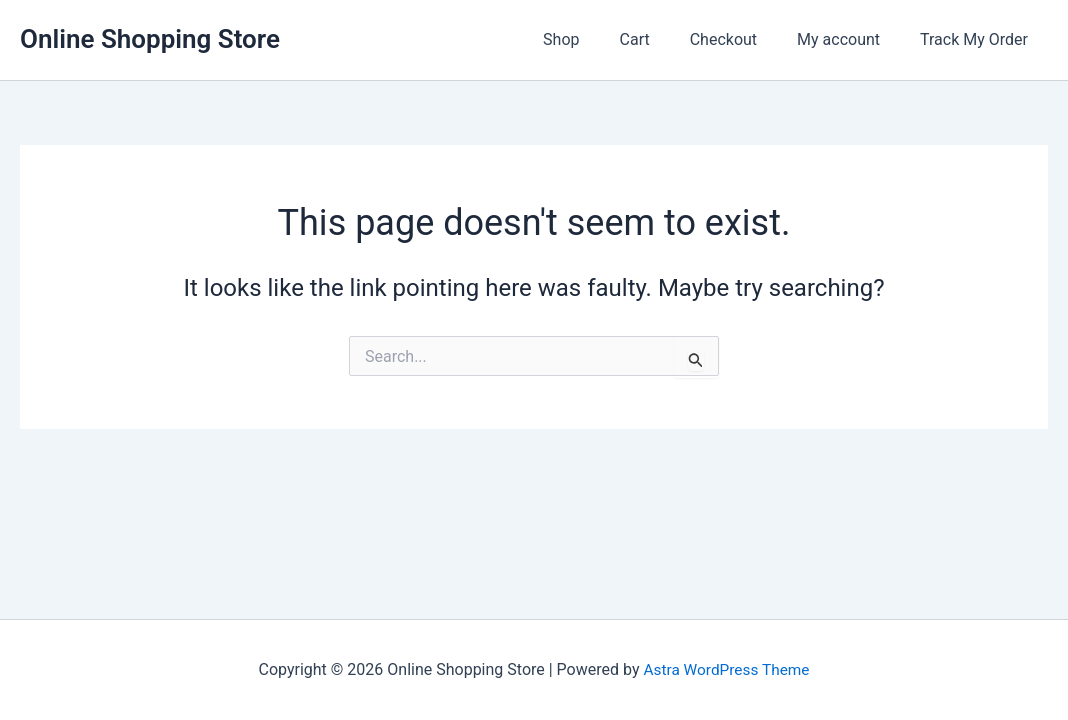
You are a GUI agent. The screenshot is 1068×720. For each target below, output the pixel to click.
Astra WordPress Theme (726, 669)
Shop (597, 39)
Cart (663, 39)
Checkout (743, 39)
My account (850, 39)
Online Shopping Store (150, 39)
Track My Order (978, 39)
